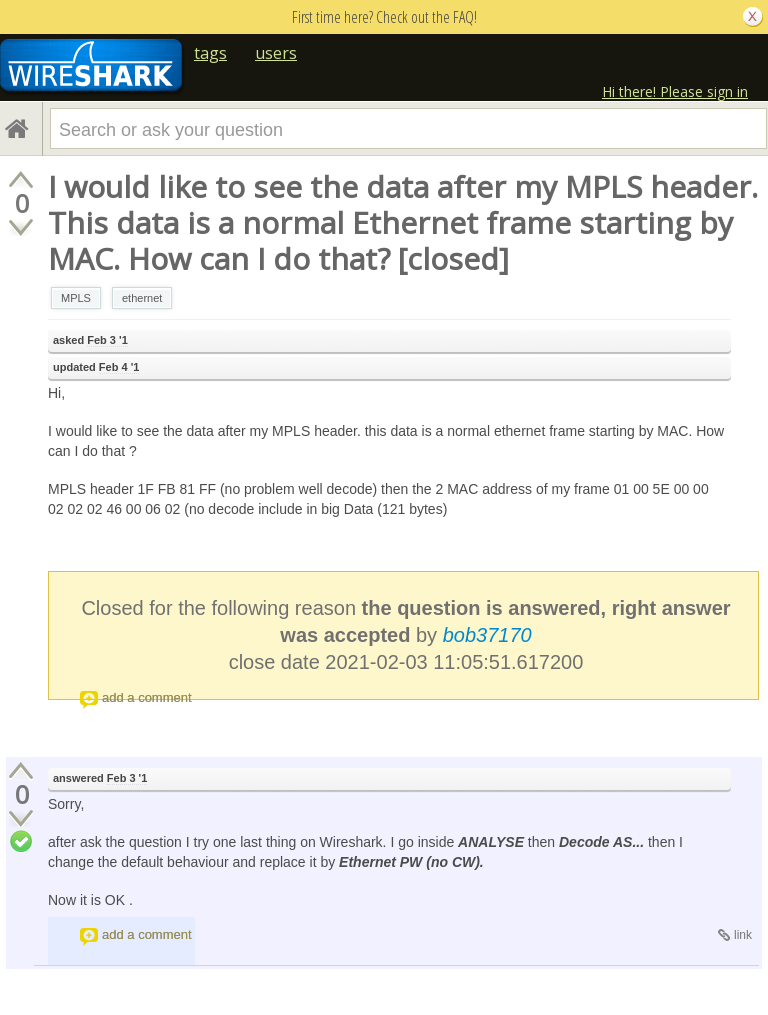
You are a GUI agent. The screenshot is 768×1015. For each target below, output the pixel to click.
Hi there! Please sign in (675, 91)
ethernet (142, 298)
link (743, 935)
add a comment (147, 697)
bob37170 (487, 635)
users (276, 53)
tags (210, 53)
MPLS (76, 298)
